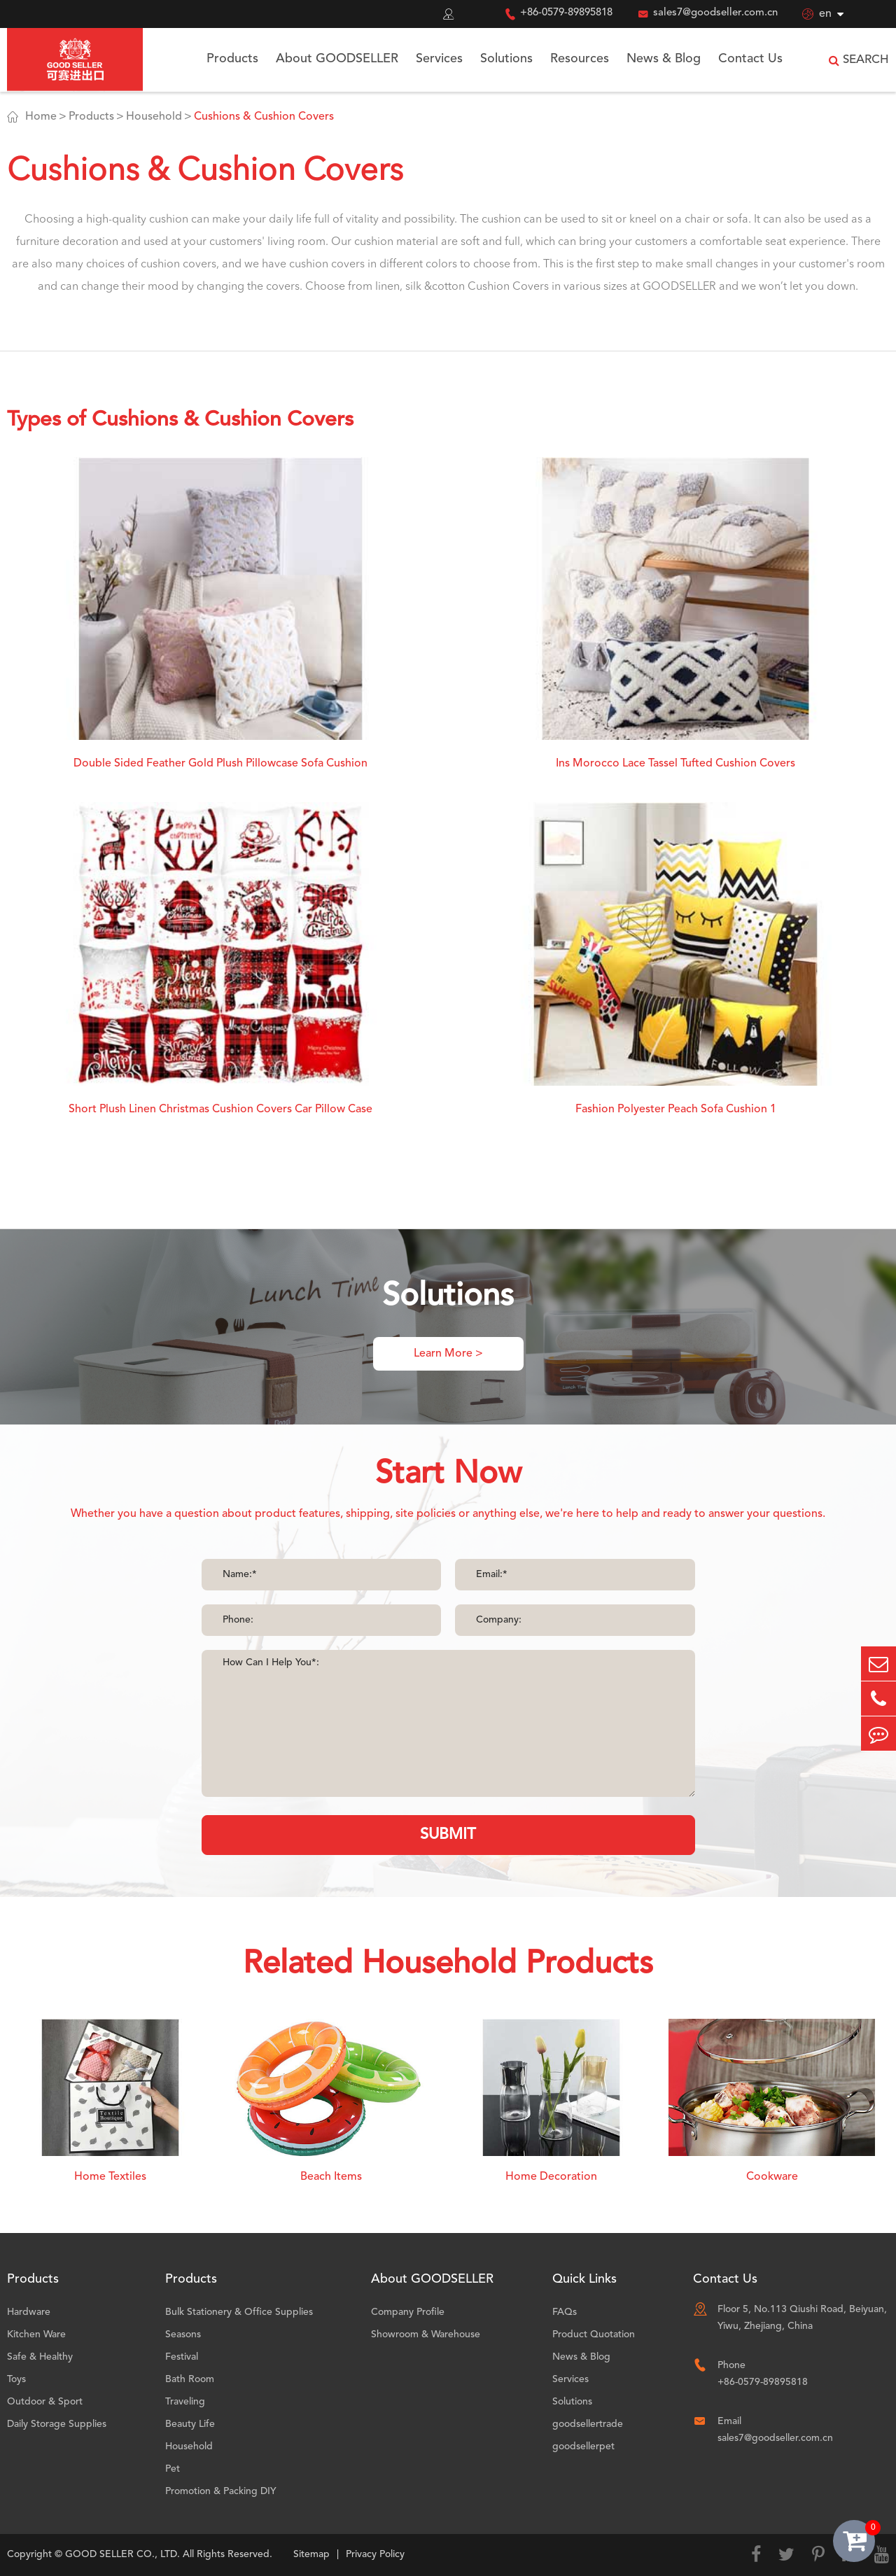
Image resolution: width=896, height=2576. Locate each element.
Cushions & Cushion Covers (264, 116)
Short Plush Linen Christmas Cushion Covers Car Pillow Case (220, 1109)
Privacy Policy (375, 2554)
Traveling (185, 2402)
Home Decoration (551, 2177)
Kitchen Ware (36, 2334)
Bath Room (189, 2379)
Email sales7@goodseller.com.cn (775, 2429)
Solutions (506, 58)
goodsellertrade (587, 2424)
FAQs (564, 2312)
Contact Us (750, 58)
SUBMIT (448, 1834)
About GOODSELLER (337, 58)
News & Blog (663, 58)
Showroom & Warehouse (425, 2334)
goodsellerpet (583, 2446)
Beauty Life (190, 2424)
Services (439, 58)
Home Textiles (110, 2177)
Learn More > (448, 1353)
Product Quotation (593, 2334)
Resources (579, 58)
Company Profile (407, 2312)
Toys (16, 2379)
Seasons (183, 2334)
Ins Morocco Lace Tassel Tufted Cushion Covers (675, 763)
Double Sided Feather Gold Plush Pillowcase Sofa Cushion (221, 763)
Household (154, 116)
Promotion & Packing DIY (220, 2491)
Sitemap (311, 2554)
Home (41, 116)
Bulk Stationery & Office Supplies (239, 2312)
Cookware (772, 2177)
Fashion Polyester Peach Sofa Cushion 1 (675, 1109)
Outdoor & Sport (45, 2402)
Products (232, 58)
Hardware (28, 2312)
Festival (181, 2357)
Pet (172, 2469)
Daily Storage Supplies (56, 2424)
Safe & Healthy (40, 2357)
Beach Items (331, 2177)
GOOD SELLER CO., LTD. (122, 2554)
